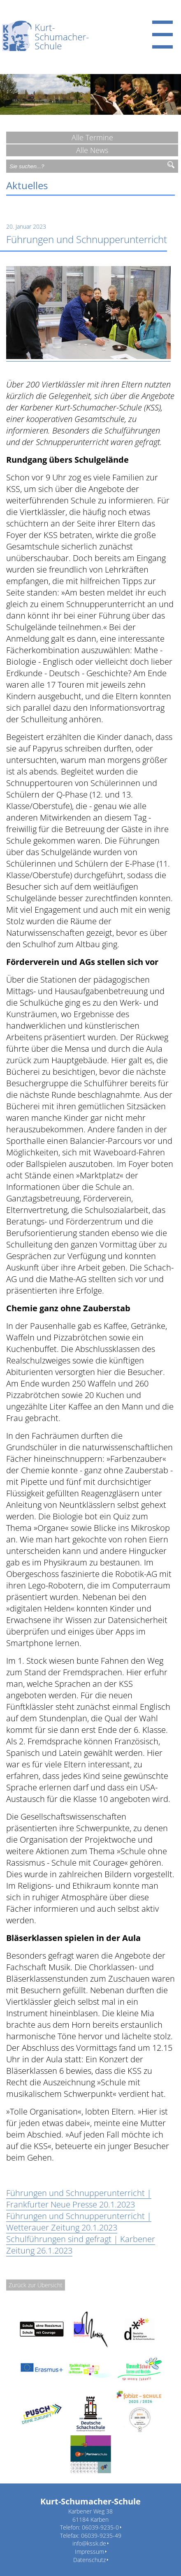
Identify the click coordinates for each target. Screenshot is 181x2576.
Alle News (92, 150)
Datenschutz (89, 2560)
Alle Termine (92, 137)
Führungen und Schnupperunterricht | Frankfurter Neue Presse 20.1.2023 (78, 2198)
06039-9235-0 (100, 2527)
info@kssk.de (89, 2543)
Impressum (89, 2551)
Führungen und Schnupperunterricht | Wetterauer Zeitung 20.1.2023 (78, 2221)
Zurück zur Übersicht (36, 2285)
